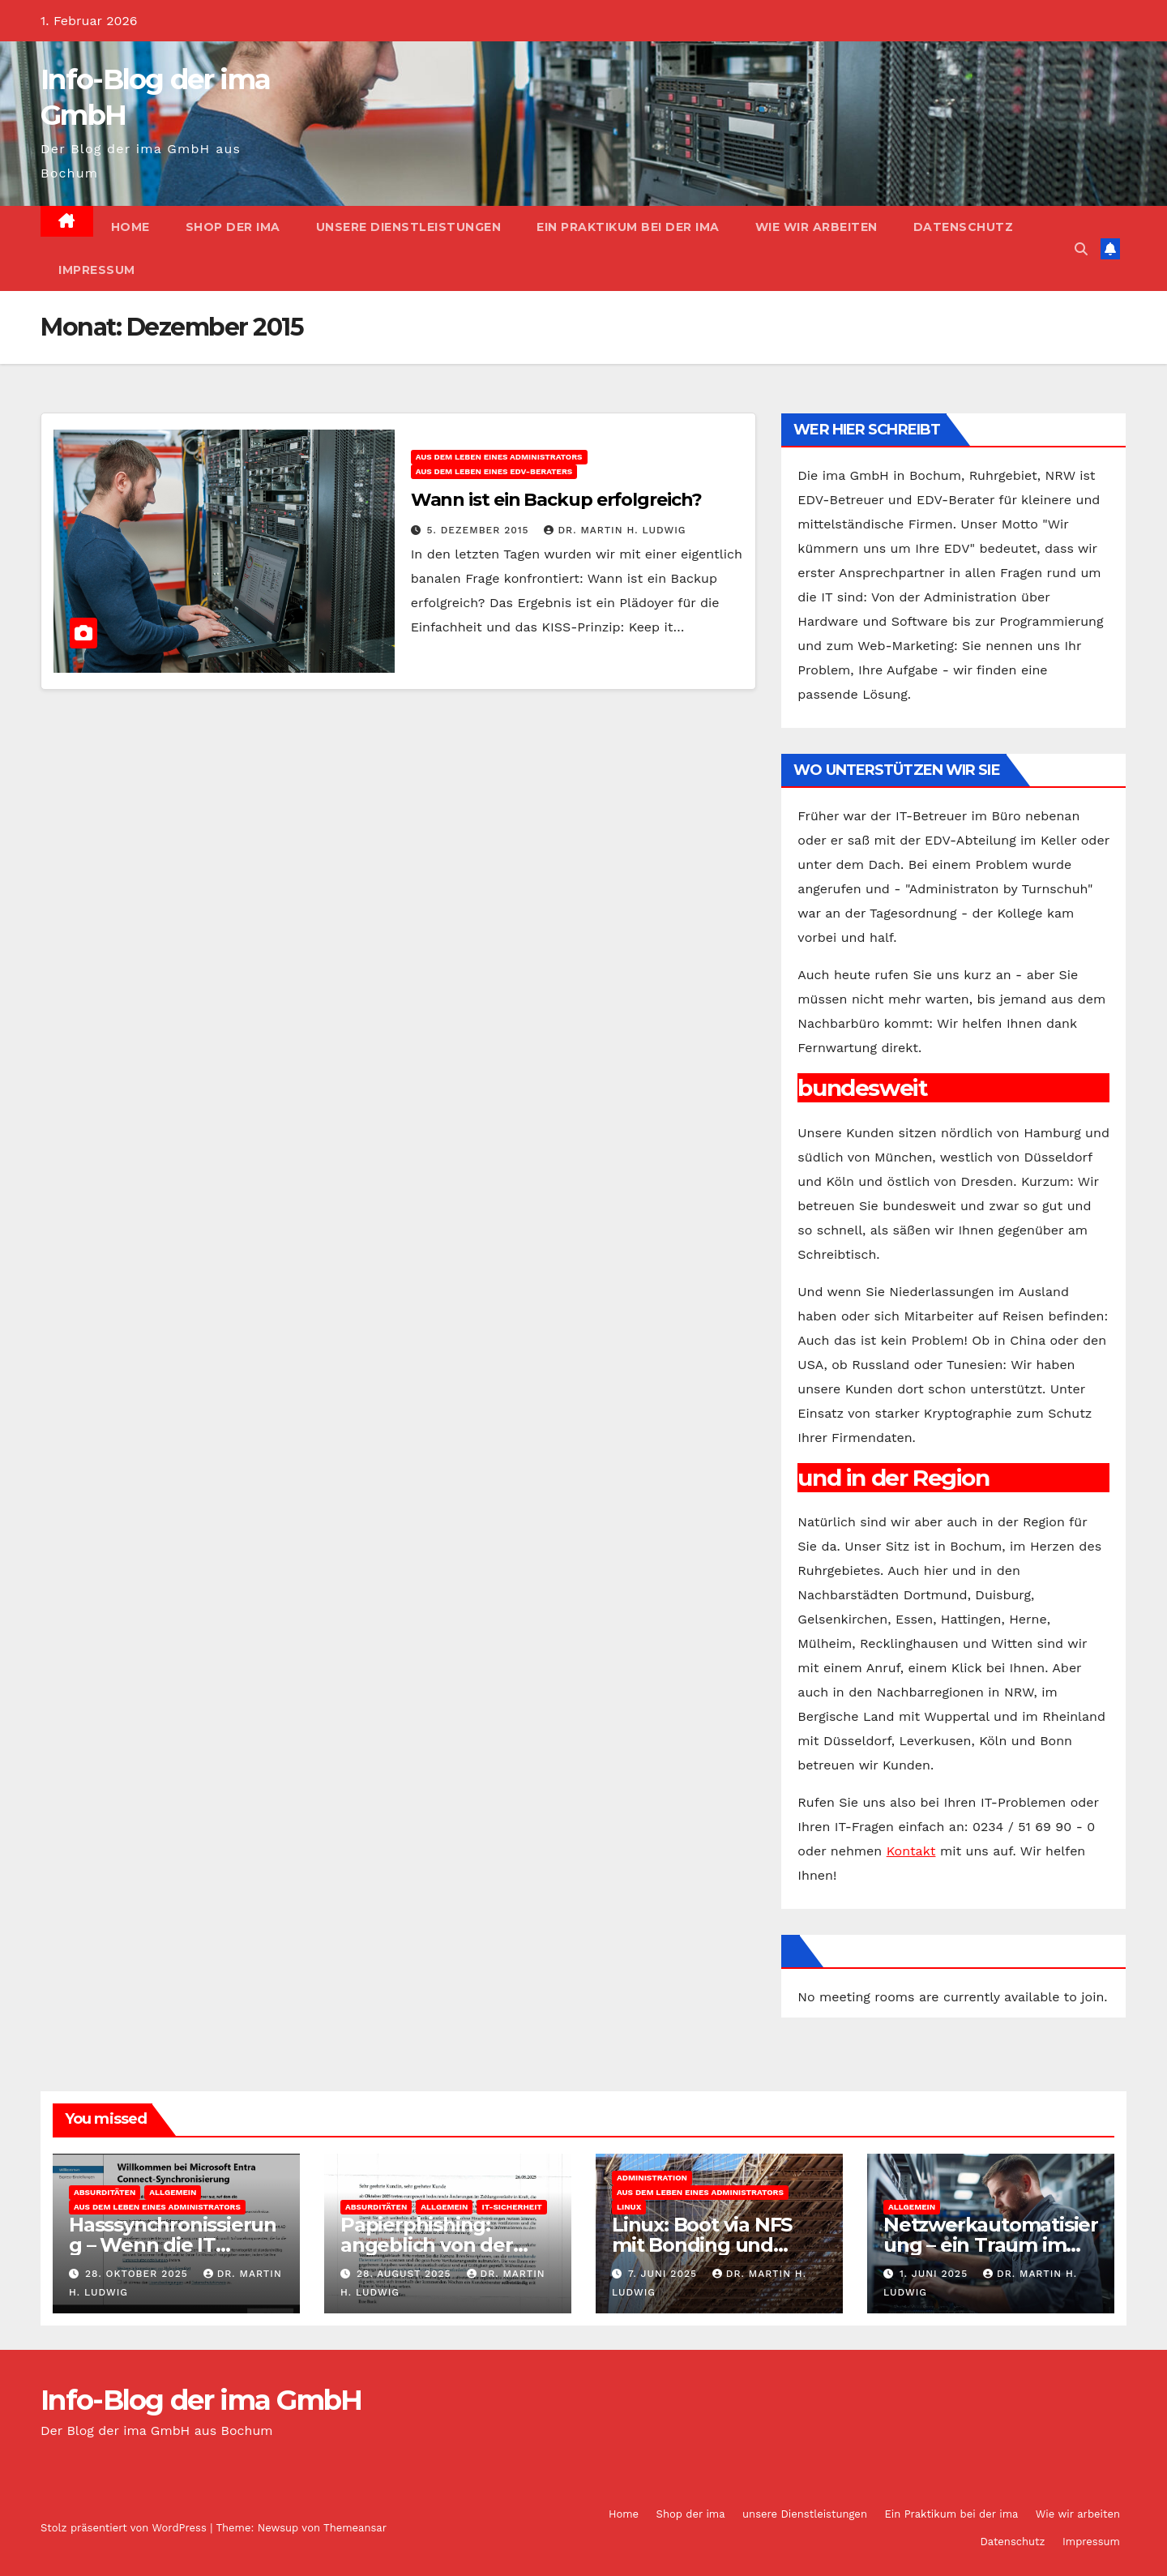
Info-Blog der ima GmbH (201, 2400)
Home (130, 227)
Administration (652, 2177)
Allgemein (172, 2192)
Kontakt (911, 1851)
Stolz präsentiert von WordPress (125, 2528)
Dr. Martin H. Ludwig (615, 530)
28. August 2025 (406, 2273)
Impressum (96, 270)
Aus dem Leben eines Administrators (499, 456)
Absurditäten (104, 2192)
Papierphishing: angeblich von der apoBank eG (426, 2245)
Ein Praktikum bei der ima (628, 227)
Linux (629, 2206)
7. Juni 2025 (664, 2273)
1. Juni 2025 (936, 2273)
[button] (1081, 249)
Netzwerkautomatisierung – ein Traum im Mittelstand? (990, 2245)
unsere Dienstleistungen (409, 227)
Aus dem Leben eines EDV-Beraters (494, 471)
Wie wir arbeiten (816, 227)
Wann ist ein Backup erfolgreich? (556, 500)
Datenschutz (963, 227)
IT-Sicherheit (511, 2206)
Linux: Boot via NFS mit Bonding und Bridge (702, 2245)
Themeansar (355, 2528)
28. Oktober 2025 (138, 2273)
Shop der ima (233, 227)
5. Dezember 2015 (480, 530)
